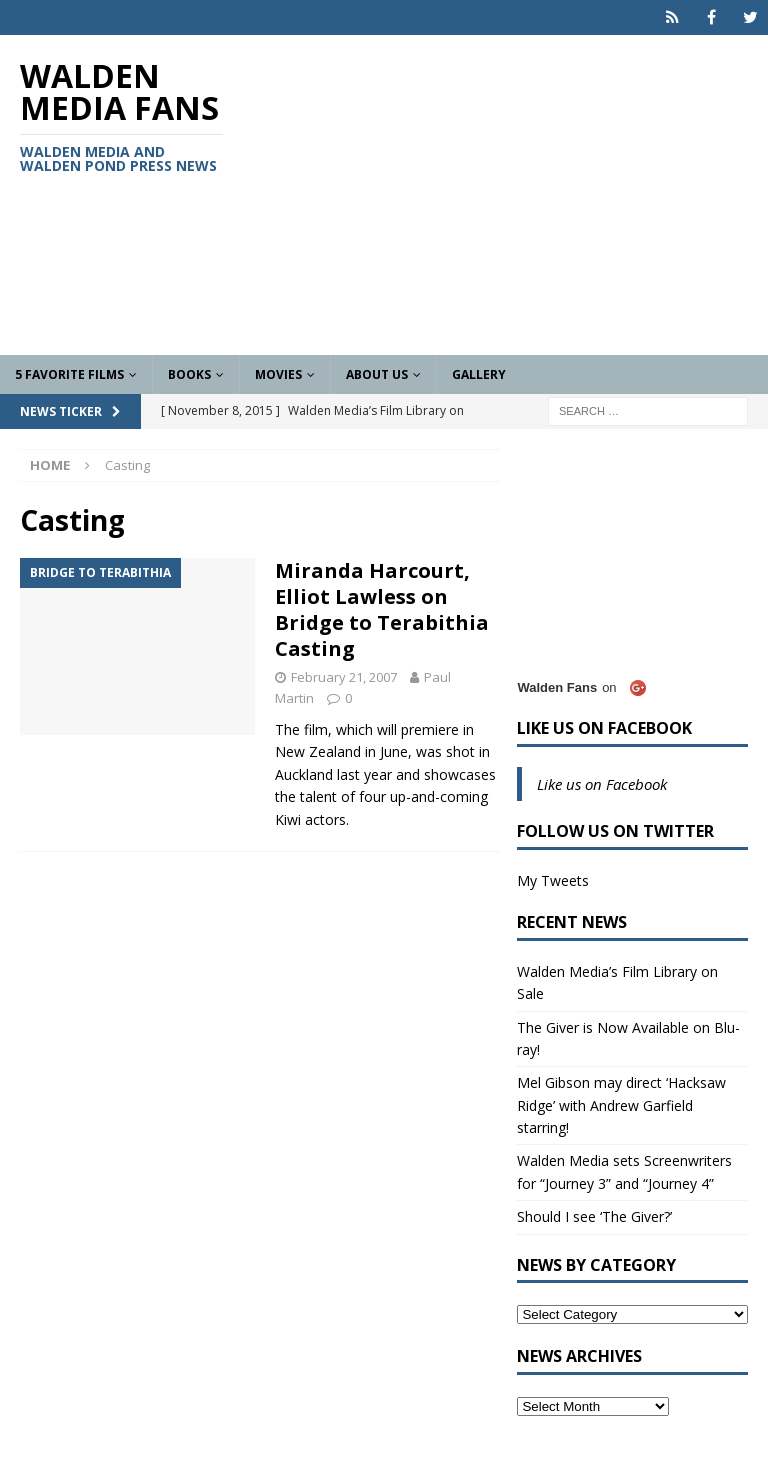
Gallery (479, 374)
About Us (377, 374)
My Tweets (553, 880)
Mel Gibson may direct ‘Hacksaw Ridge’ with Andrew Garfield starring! (621, 1105)
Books (189, 374)
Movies (278, 374)
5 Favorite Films (69, 374)
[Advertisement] (515, 195)
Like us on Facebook (604, 728)
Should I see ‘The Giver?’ (594, 1216)
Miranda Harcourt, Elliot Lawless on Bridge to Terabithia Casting (382, 609)
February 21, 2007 (344, 677)
